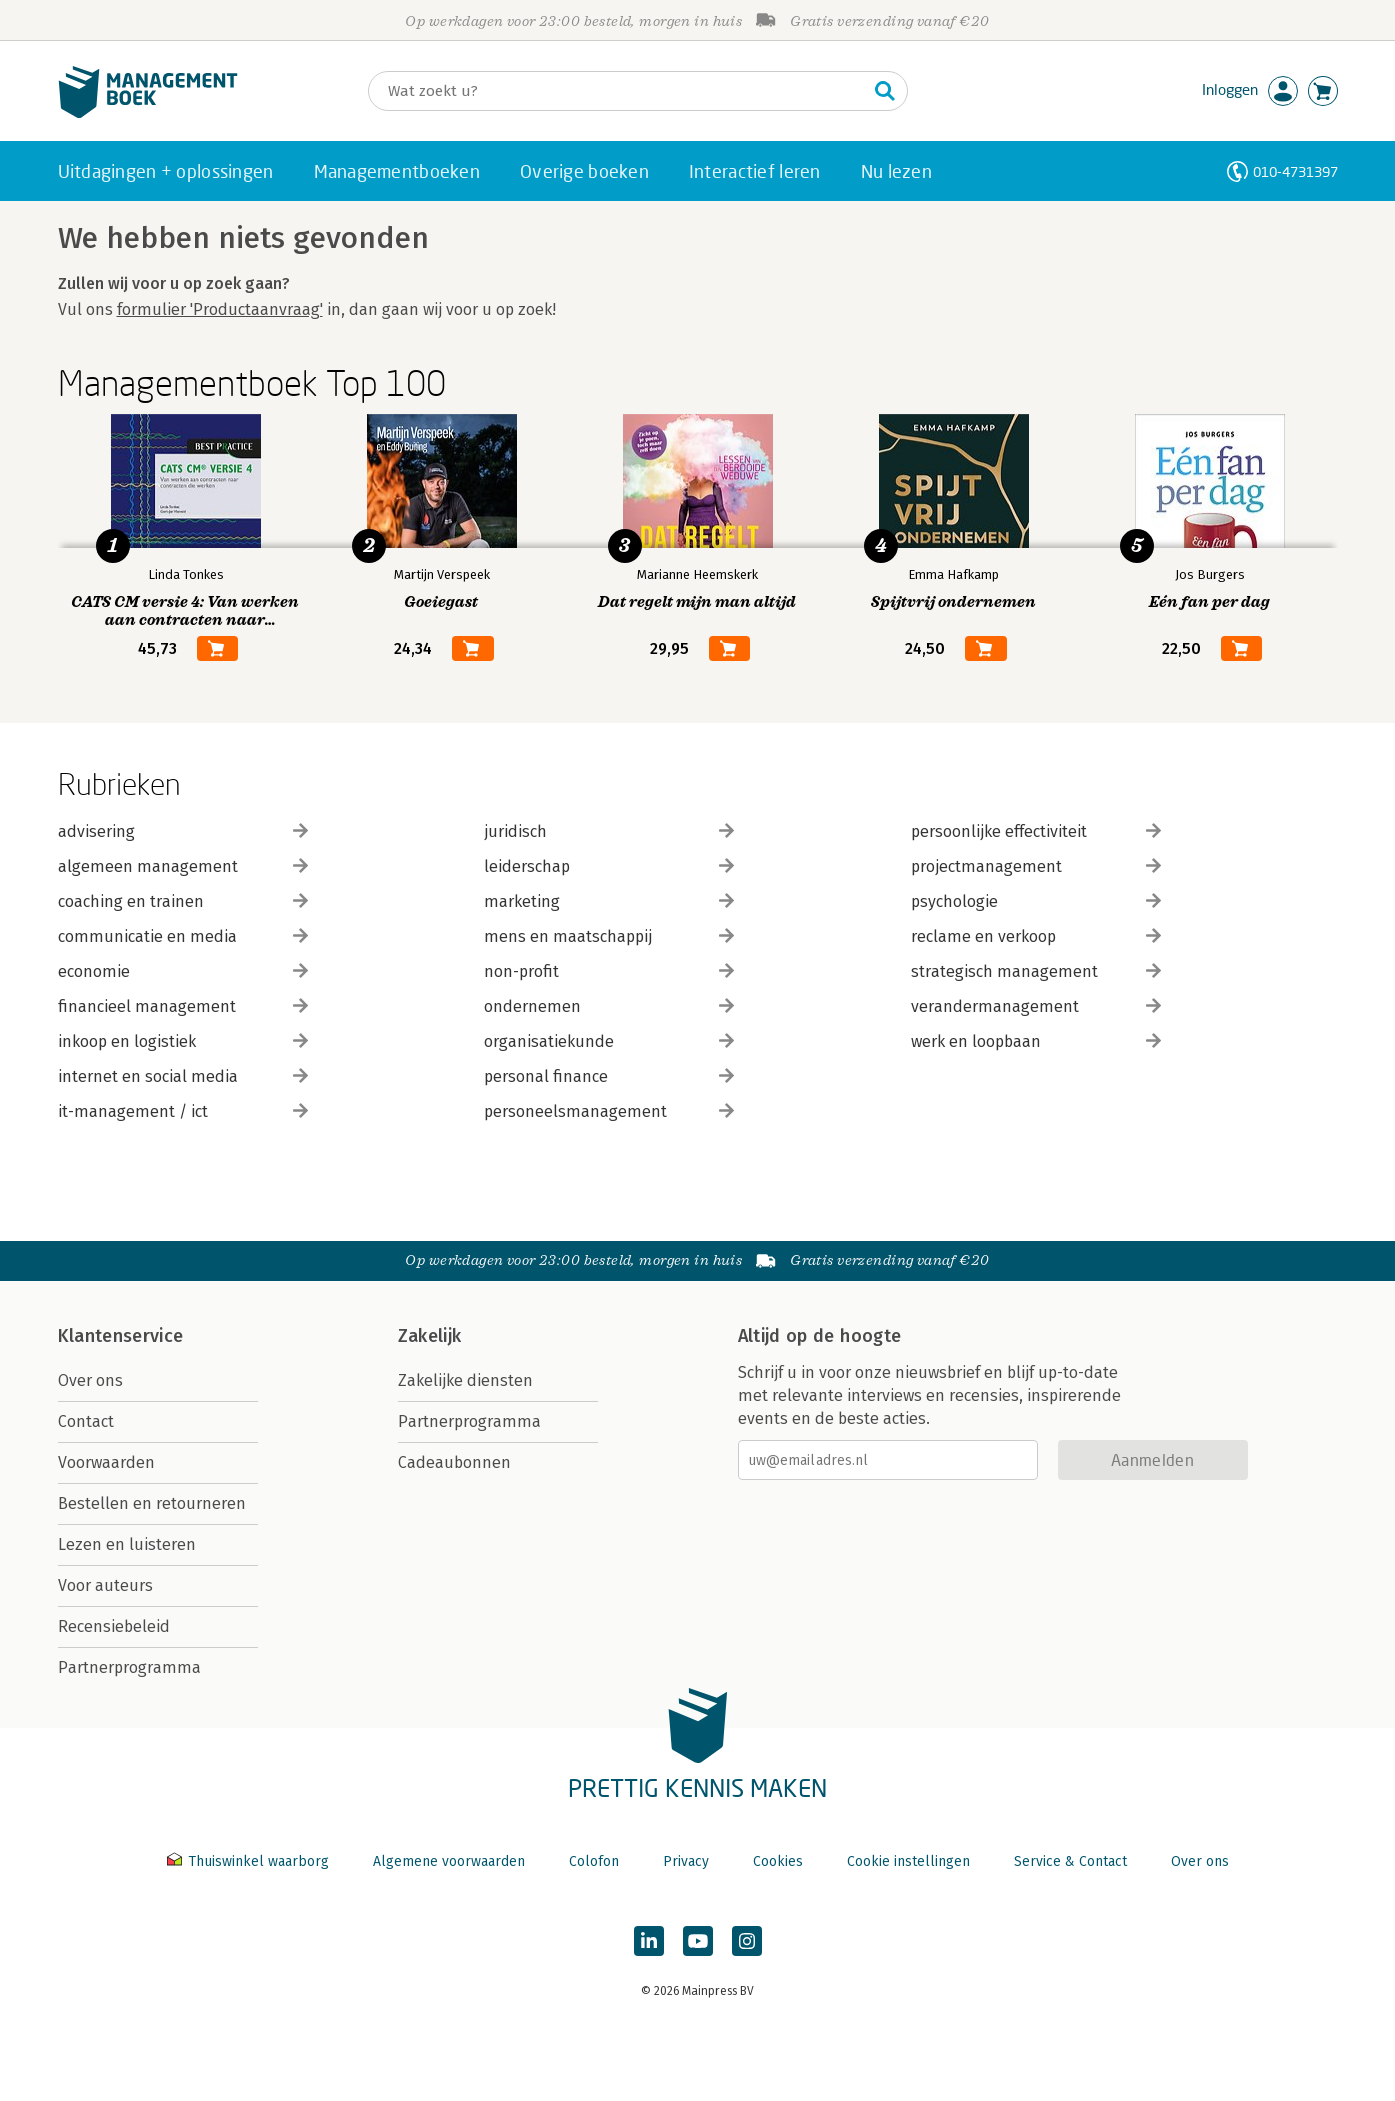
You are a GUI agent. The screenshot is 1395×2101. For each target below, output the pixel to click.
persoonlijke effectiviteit (1036, 831)
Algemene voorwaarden (449, 1861)
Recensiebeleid (114, 1626)
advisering (183, 831)
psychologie (1036, 901)
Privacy (686, 1861)
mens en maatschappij (609, 936)
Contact (86, 1421)
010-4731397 (1295, 171)
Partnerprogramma (129, 1667)
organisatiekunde (609, 1041)
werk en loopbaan (1036, 1041)
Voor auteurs (105, 1585)
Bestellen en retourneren (152, 1503)
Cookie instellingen (908, 1861)
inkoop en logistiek (183, 1041)
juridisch (609, 831)
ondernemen (609, 1006)
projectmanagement (1036, 866)
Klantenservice (121, 1336)
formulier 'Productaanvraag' (220, 309)
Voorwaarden (106, 1462)
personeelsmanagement (609, 1111)
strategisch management (1036, 971)
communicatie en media (183, 936)
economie (183, 971)
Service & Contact (1070, 1861)
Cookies (778, 1861)
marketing (609, 901)
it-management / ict (183, 1111)
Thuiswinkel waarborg (250, 1861)
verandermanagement (1036, 1006)
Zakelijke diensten (465, 1380)
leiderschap (609, 866)
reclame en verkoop (1036, 936)
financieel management (183, 1006)
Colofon (594, 1861)
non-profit (609, 971)
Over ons (90, 1380)
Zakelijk (430, 1336)
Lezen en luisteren (127, 1544)
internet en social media (183, 1076)
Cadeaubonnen (454, 1462)
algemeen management (183, 866)
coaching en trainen (183, 901)
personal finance (609, 1076)
